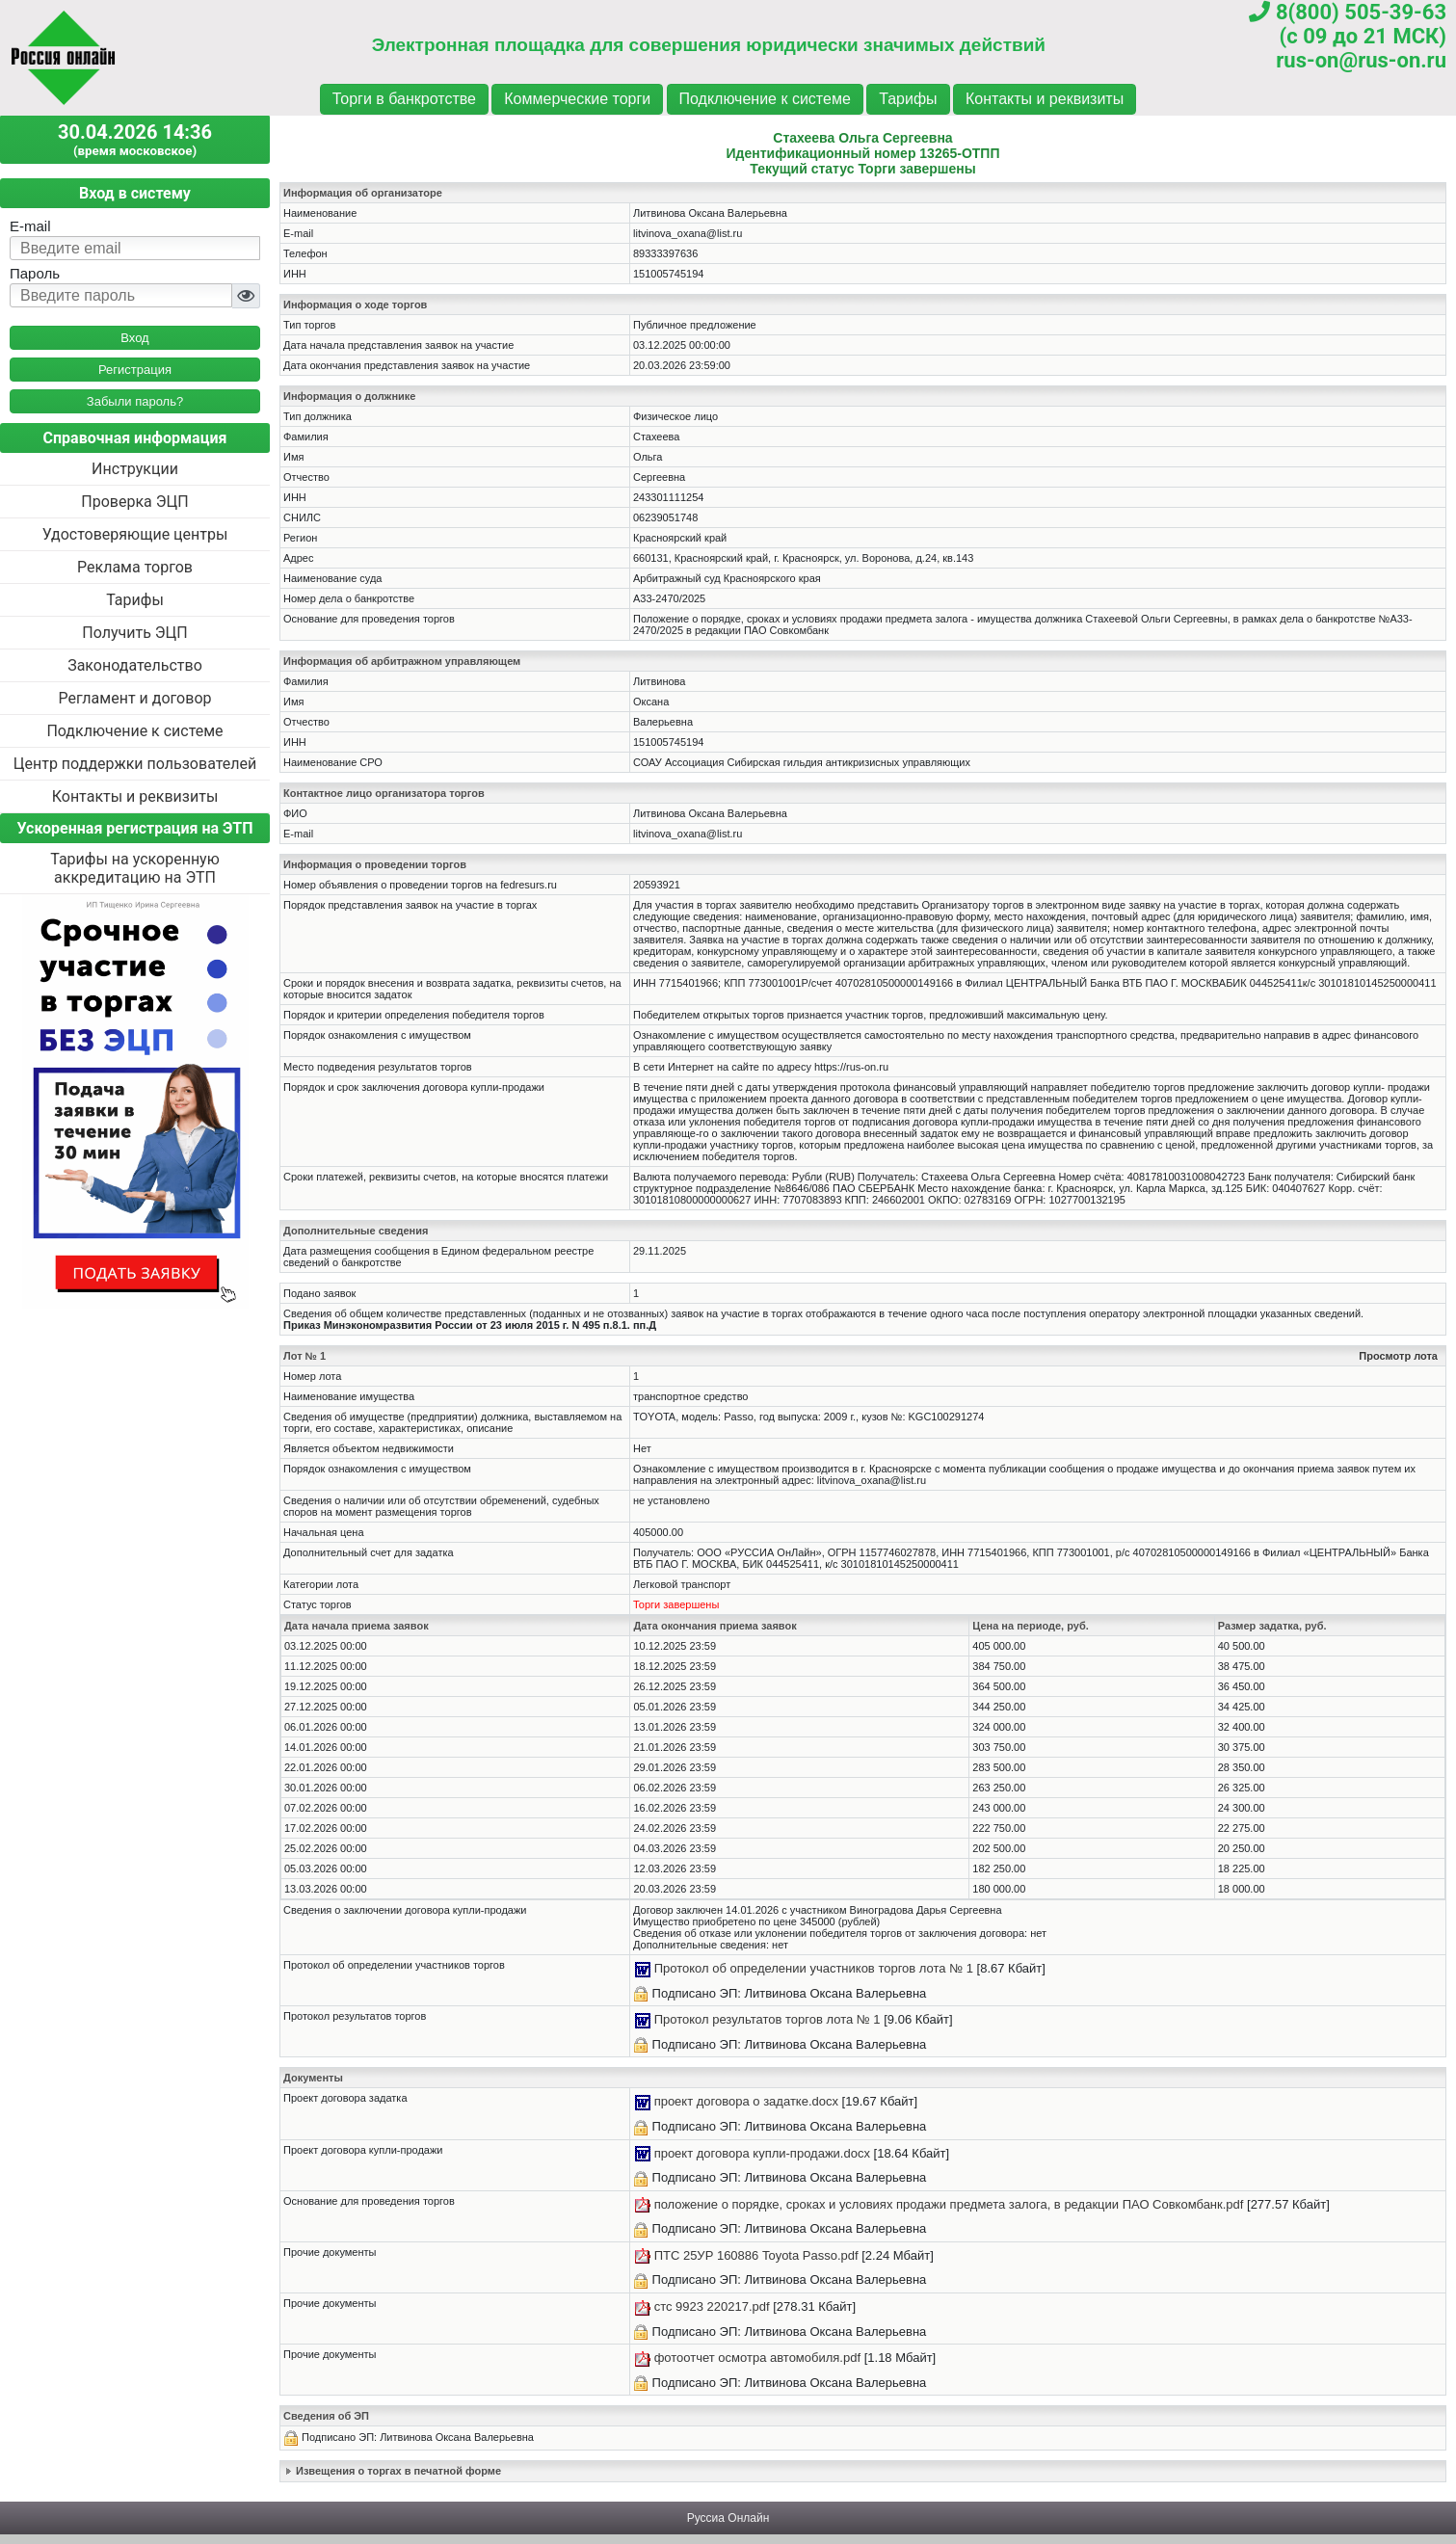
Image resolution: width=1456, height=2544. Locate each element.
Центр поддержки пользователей (134, 764)
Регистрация (135, 369)
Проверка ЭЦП (134, 501)
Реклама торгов (135, 567)
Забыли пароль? (135, 401)
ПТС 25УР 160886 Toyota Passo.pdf (756, 2255)
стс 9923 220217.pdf (712, 2306)
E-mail (30, 226)
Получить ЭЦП (134, 632)
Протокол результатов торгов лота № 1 (767, 2019)
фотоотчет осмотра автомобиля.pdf (757, 2357)
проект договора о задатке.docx (746, 2101)
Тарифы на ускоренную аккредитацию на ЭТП (135, 868)
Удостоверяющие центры (135, 534)
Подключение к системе (765, 99)
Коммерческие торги (577, 99)
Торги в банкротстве (404, 99)
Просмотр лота (1398, 1356)
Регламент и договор (134, 698)
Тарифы (908, 99)
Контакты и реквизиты (1045, 99)
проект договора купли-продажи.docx (762, 2153)
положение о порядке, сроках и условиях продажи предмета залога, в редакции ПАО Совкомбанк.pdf (949, 2204)
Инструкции (135, 469)
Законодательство (134, 665)
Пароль (35, 273)
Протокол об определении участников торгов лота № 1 (813, 1968)
